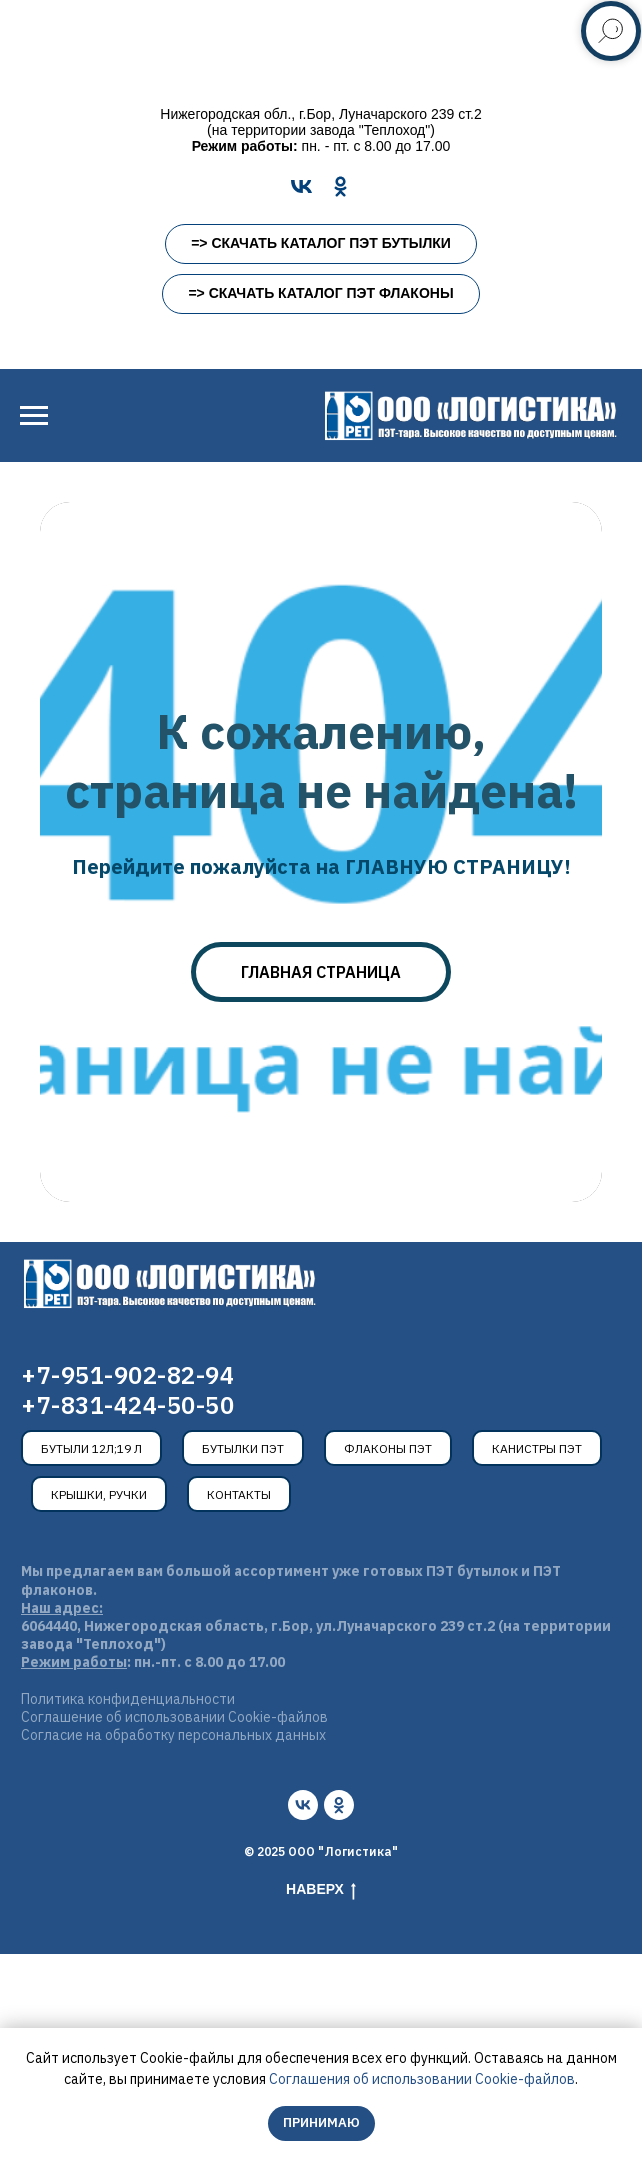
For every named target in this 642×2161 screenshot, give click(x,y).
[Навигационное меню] (34, 416)
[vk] (303, 1805)
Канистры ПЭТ (537, 1448)
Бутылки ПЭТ (243, 1448)
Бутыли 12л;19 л (91, 1448)
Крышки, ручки (99, 1494)
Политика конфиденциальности (128, 1699)
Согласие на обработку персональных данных (173, 1735)
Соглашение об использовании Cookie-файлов (174, 1717)
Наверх (321, 1890)
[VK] (301, 186)
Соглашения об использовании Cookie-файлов (422, 2079)
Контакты (239, 1494)
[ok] (339, 1805)
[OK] (340, 186)
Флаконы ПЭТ (388, 1448)
